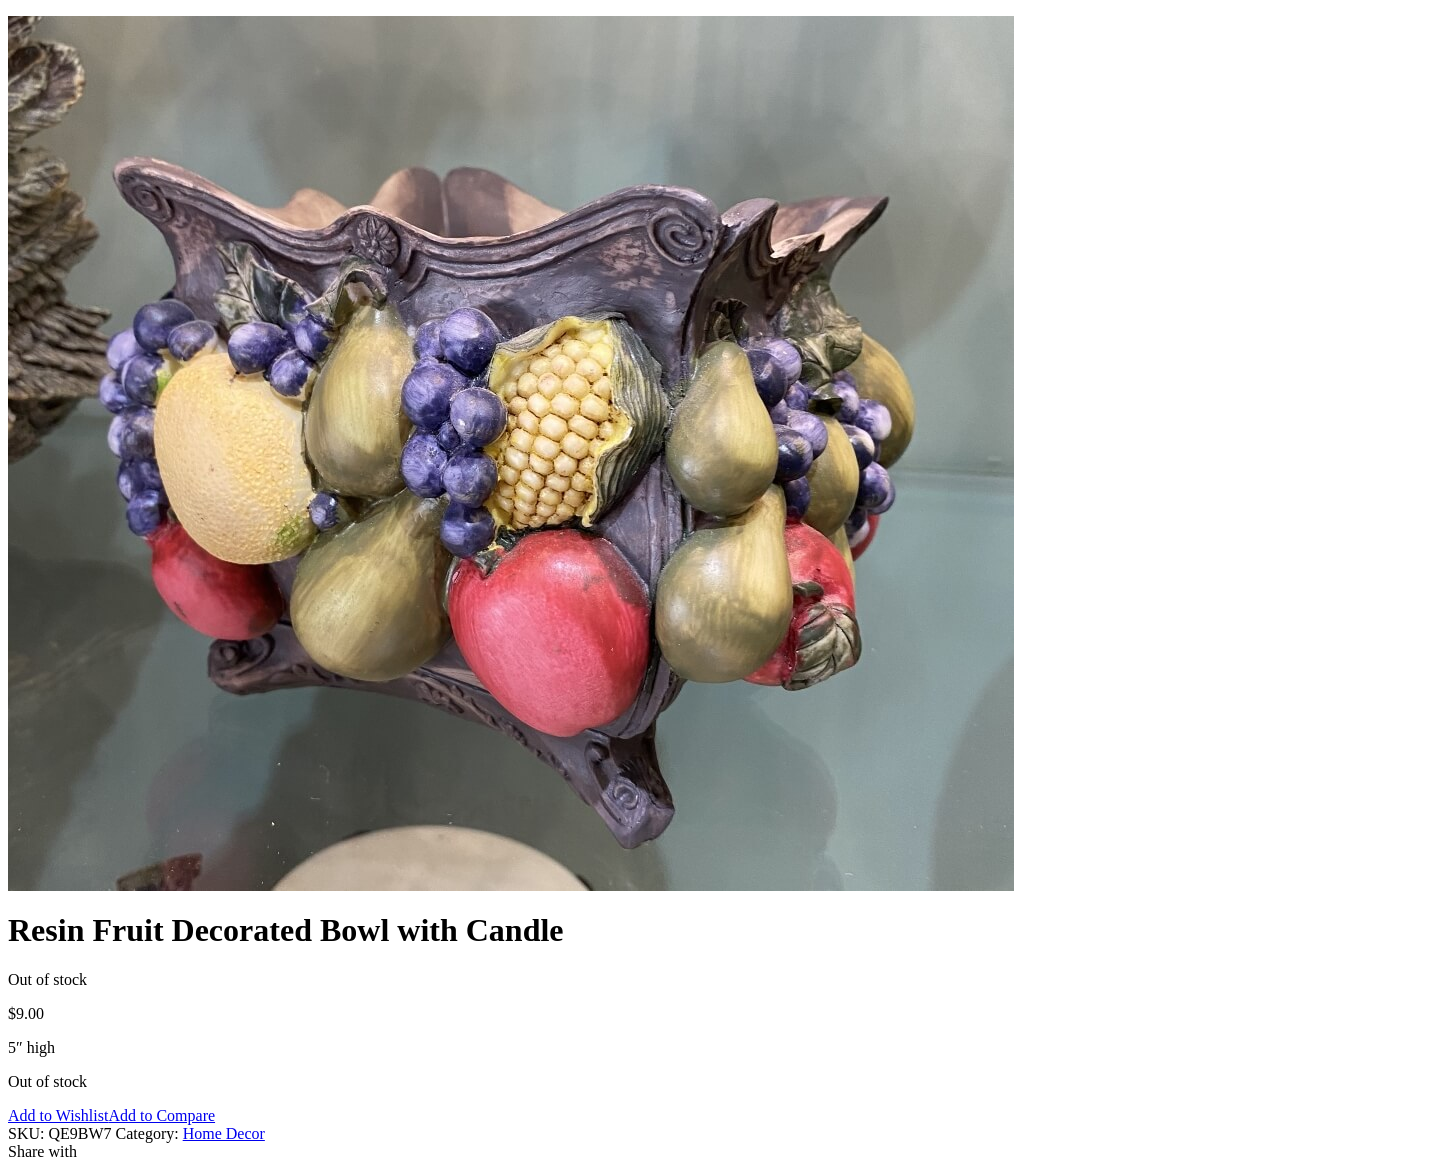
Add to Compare (161, 1115)
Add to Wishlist (58, 1115)
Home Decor (224, 1133)
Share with (42, 1151)
